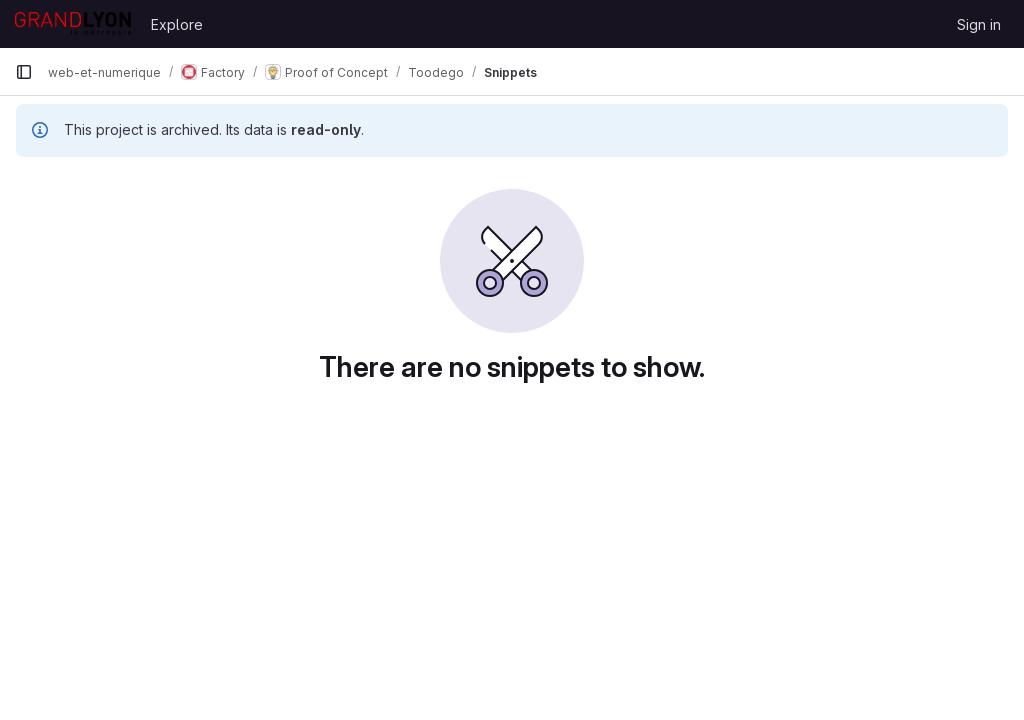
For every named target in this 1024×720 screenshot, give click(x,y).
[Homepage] (73, 24)
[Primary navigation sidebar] (24, 72)
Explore (177, 24)
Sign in (979, 24)
